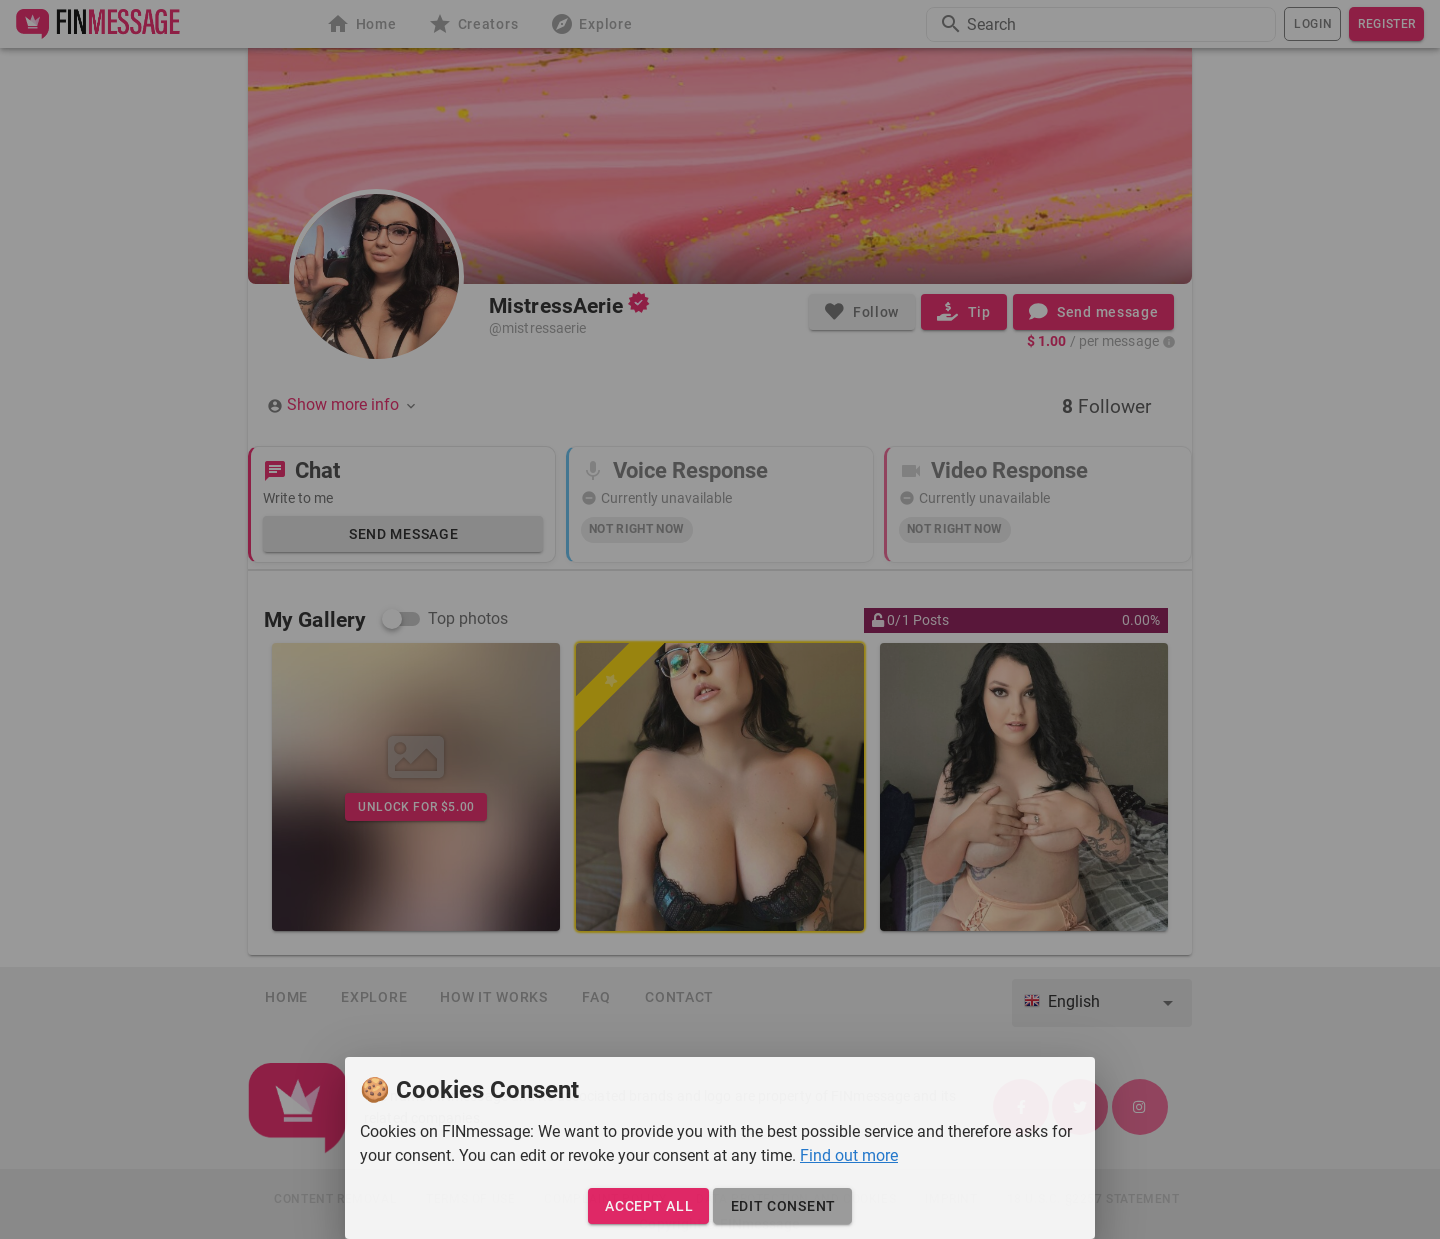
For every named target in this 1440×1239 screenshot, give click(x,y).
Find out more (849, 1155)
